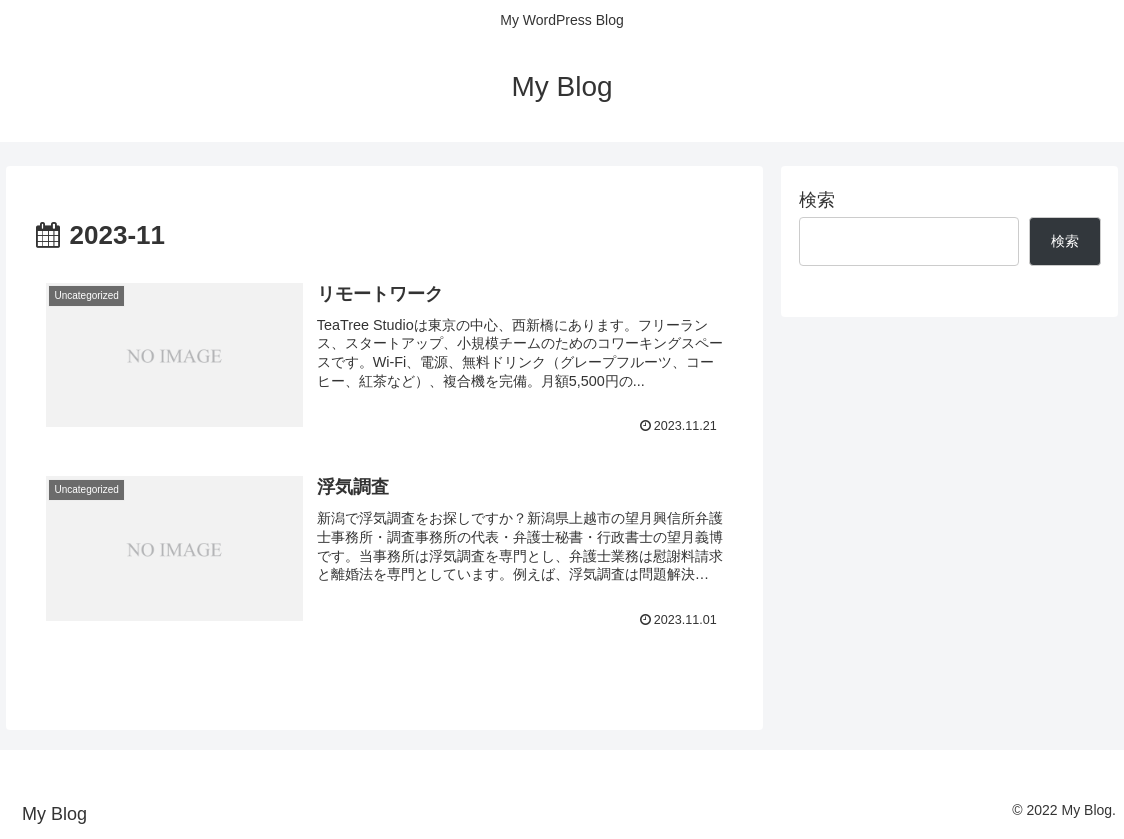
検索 (817, 200)
